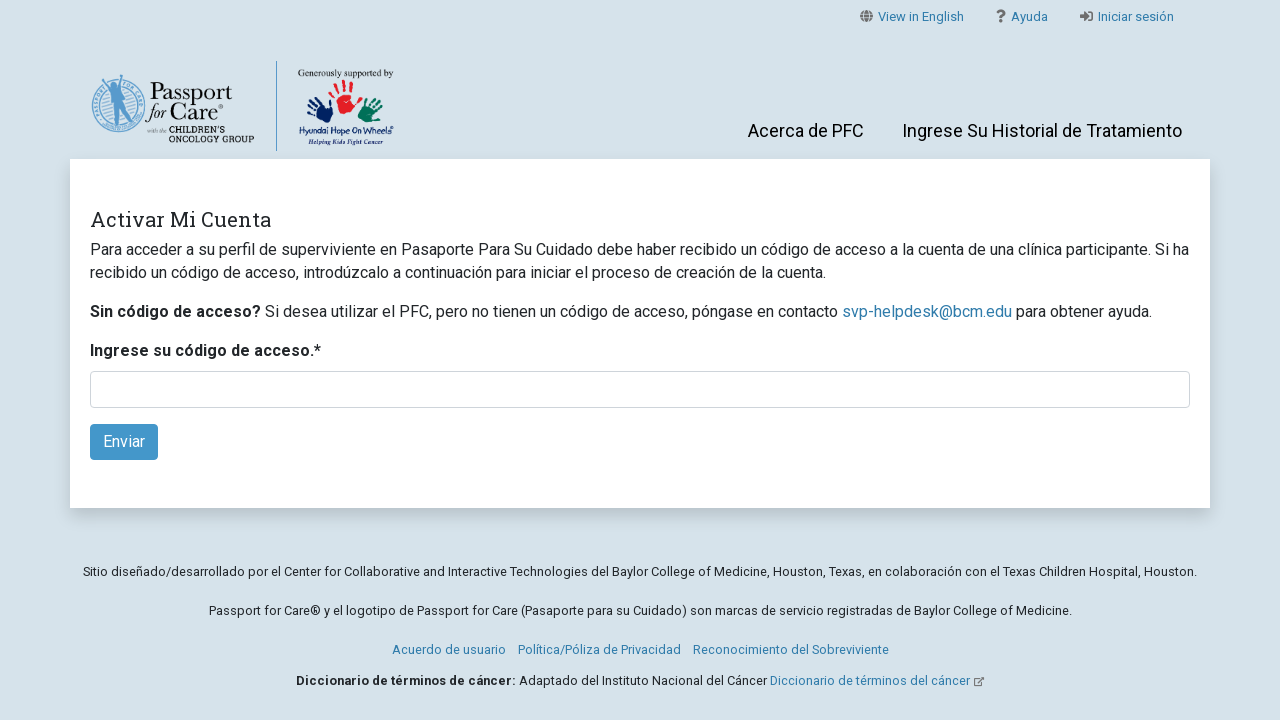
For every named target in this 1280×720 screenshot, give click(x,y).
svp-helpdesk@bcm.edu (927, 311)
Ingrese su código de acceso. (205, 350)
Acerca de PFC (806, 130)
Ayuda (1022, 16)
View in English (912, 16)
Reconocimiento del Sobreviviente (791, 649)
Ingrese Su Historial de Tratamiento (1042, 130)
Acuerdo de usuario (449, 649)
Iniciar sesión (1127, 16)
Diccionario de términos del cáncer (870, 680)
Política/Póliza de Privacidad (599, 649)
